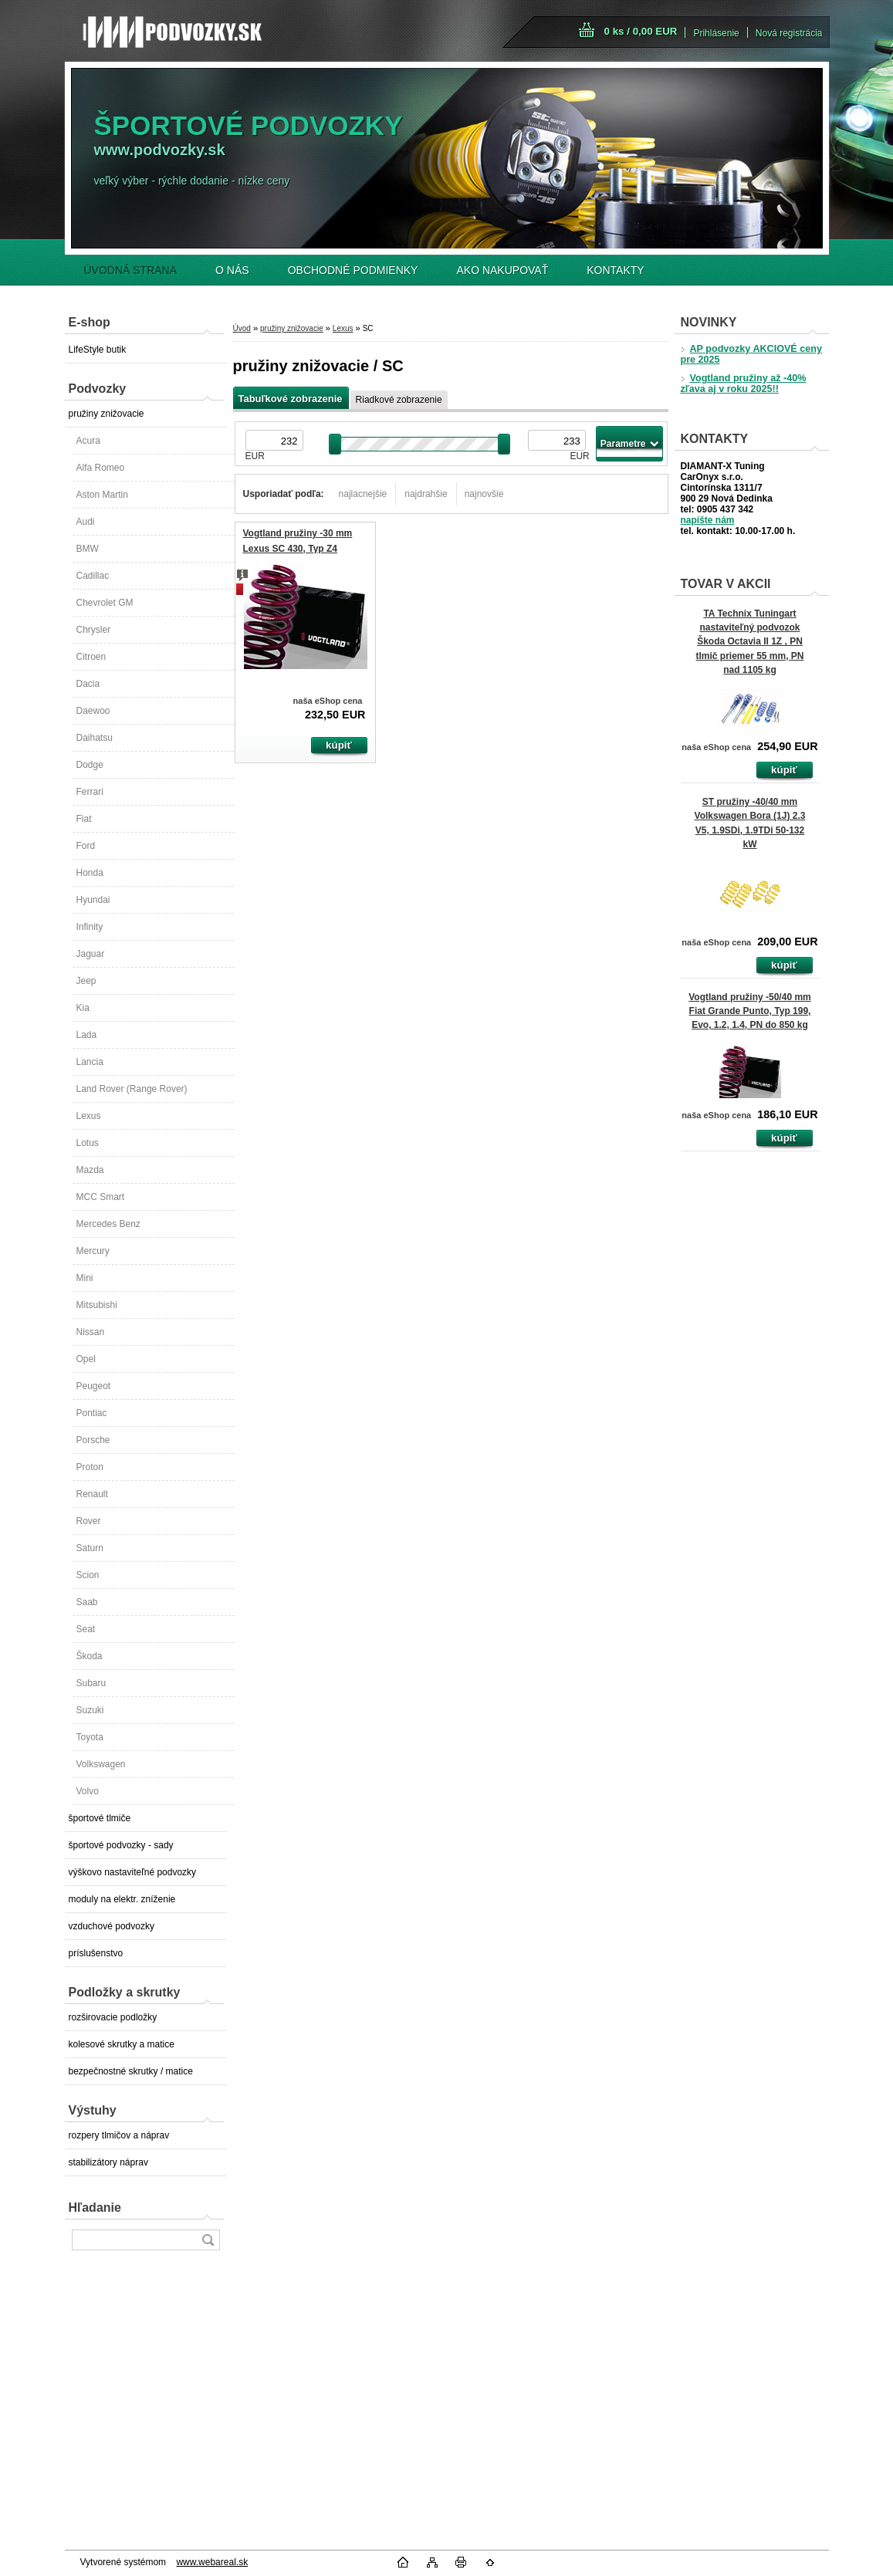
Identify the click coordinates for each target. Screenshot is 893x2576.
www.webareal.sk (212, 2562)
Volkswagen (101, 1764)
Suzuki (90, 1710)
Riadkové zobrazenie (399, 399)
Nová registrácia (789, 33)
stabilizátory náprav (108, 2162)
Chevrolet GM (105, 602)
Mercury (93, 1251)
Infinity (89, 926)
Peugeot (93, 1386)
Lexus (88, 1116)
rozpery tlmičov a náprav (119, 2135)
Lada (86, 1034)
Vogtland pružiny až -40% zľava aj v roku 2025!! (744, 383)
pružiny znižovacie (106, 413)
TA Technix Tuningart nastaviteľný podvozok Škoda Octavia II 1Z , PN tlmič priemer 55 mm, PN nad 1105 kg (749, 641)
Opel (86, 1359)
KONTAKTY (615, 270)
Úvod (242, 328)
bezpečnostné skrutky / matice (131, 2071)
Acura (88, 440)
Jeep (86, 980)
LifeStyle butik (98, 349)
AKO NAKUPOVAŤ (502, 270)
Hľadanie (95, 2207)
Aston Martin (102, 494)
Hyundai (93, 899)
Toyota (89, 1737)
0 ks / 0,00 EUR (641, 31)
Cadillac (93, 575)
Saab (87, 1602)
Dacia (88, 683)
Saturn (89, 1548)
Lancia (89, 1061)
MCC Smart (100, 1197)
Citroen (91, 656)
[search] (207, 2240)
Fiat (84, 818)
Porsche (93, 1440)
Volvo (87, 1791)
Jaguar (90, 953)
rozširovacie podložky (113, 2017)
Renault (92, 1494)
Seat (86, 1629)
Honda (89, 872)
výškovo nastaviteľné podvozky (133, 1872)
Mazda (90, 1170)
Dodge (89, 764)
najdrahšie (425, 493)
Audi (85, 521)
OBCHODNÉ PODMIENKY (353, 270)
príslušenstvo (96, 1953)
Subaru (91, 1683)
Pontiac (91, 1413)
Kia (83, 1007)
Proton (89, 1467)
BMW (87, 548)
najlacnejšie (363, 493)
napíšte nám (708, 520)
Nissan (90, 1332)
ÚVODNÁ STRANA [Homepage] (131, 270)
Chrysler (93, 629)
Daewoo (93, 710)
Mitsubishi (96, 1305)
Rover (88, 1521)
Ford (86, 845)
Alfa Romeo (100, 467)
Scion (88, 1575)
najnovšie (484, 493)
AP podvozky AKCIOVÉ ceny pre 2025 (751, 354)
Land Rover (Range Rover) (132, 1088)
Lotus (87, 1143)
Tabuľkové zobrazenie (290, 398)
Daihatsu (94, 737)
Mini (84, 1278)
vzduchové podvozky (111, 1926)
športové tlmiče (100, 1818)
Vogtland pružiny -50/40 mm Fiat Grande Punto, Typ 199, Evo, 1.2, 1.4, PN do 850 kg (749, 1011)
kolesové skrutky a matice (121, 2044)
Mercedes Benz (108, 1224)
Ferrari (89, 791)
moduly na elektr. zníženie (122, 1899)
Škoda (89, 1656)
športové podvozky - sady (121, 1845)
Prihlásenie (716, 33)
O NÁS (232, 270)
